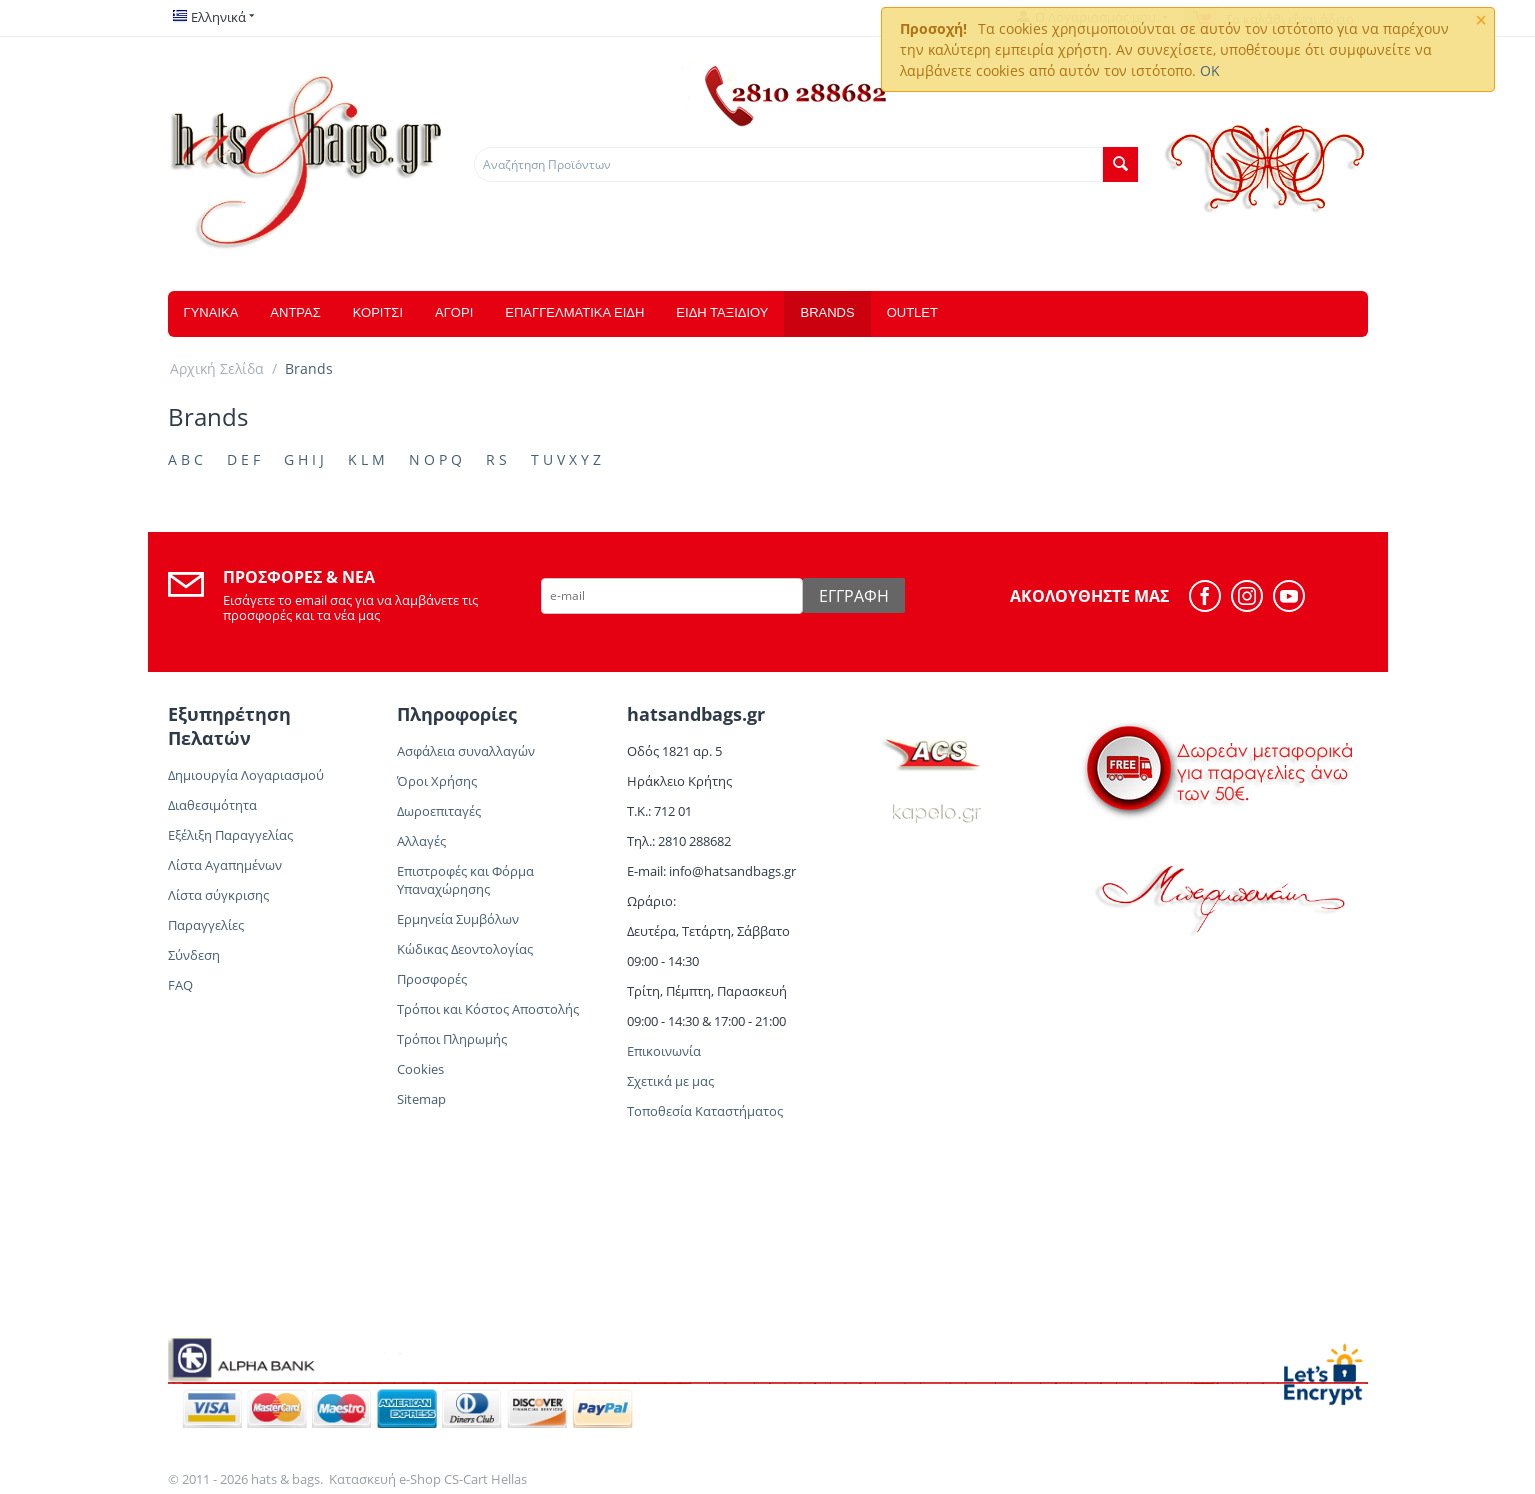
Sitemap (421, 1099)
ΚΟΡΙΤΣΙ (378, 312)
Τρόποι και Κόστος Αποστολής (488, 1009)
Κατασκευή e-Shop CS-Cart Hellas (428, 1479)
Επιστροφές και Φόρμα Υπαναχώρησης (465, 880)
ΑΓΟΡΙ (454, 312)
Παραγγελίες (206, 925)
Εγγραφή (854, 596)
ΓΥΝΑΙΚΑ (211, 312)
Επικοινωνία (664, 1051)
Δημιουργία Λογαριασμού (246, 775)
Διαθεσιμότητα (212, 805)
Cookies (420, 1069)
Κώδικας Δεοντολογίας (465, 949)
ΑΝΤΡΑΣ (295, 312)
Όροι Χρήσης (437, 781)
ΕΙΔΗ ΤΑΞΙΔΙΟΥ (722, 312)
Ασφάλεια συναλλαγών (466, 751)
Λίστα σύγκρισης (218, 895)
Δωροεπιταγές (439, 811)
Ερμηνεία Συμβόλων (459, 919)
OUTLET (912, 312)
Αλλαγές (421, 841)
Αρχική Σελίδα (217, 368)
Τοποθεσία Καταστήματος (705, 1111)
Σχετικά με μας (670, 1081)
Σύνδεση (194, 955)
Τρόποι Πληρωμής (452, 1039)
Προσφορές (432, 979)
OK (1210, 70)
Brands (827, 312)
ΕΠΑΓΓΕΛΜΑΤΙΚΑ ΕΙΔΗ (574, 312)
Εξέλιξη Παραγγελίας (230, 835)
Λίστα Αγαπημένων (225, 865)
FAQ (180, 985)
